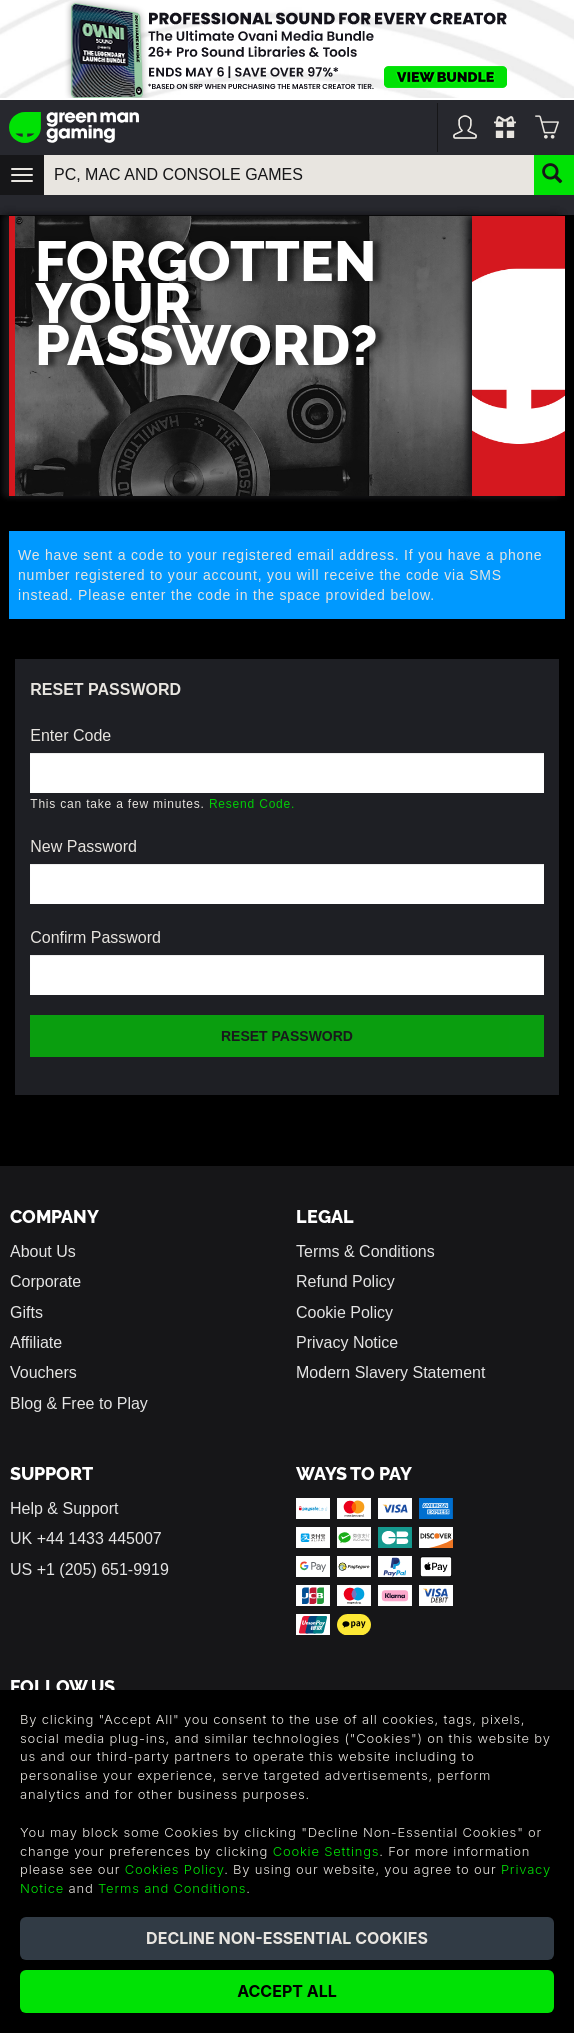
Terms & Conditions (365, 1251)
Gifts (26, 1312)
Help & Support (64, 1508)
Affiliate (36, 1342)
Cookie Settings (326, 1851)
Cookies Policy (174, 1869)
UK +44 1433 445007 (86, 1538)
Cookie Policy (344, 1312)
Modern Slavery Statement (390, 1372)
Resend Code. (252, 804)
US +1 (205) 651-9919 (89, 1569)
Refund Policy (345, 1281)
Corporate (45, 1281)
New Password (83, 846)
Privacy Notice (347, 1342)
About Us (43, 1251)
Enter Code (70, 735)
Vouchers (43, 1372)
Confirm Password (95, 937)
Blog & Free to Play (79, 1403)
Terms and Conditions (172, 1888)
